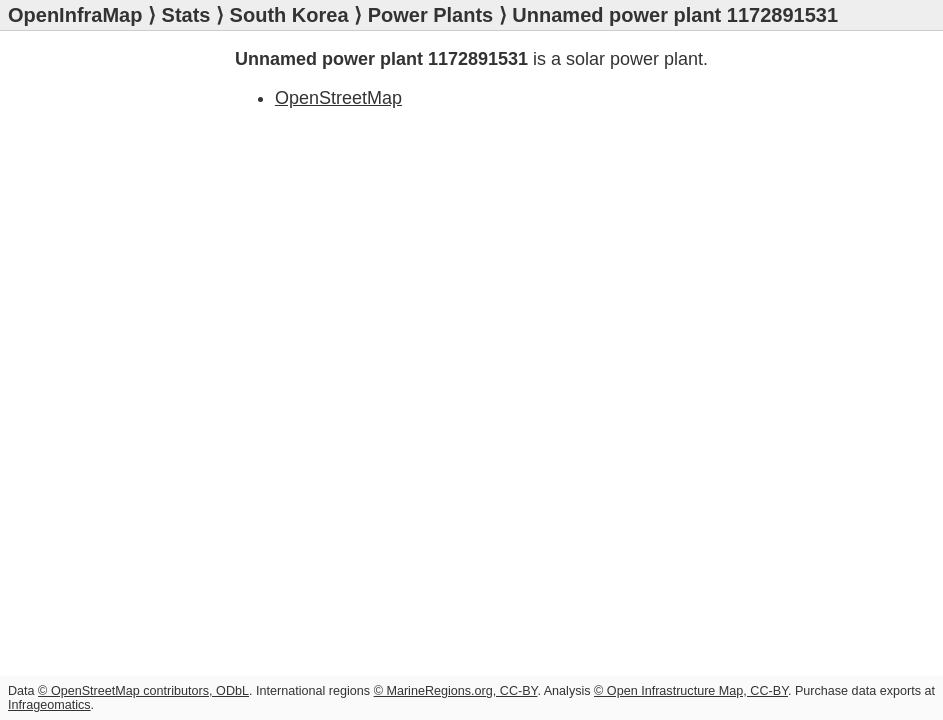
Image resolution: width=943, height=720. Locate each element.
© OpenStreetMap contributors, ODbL (143, 691)
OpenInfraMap (75, 15)
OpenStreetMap (338, 98)
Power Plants (431, 15)
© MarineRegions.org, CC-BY (456, 691)
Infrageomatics (49, 705)
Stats (186, 15)
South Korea (289, 15)
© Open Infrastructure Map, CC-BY (691, 691)
